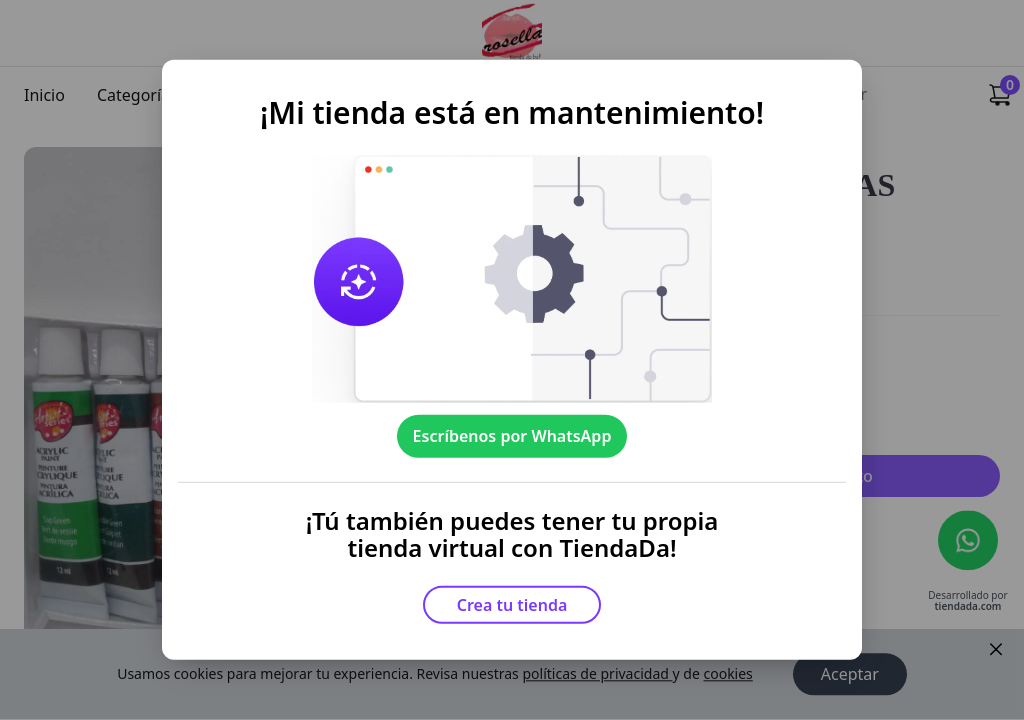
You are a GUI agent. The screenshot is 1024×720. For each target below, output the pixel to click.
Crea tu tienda (512, 605)
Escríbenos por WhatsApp (512, 436)
